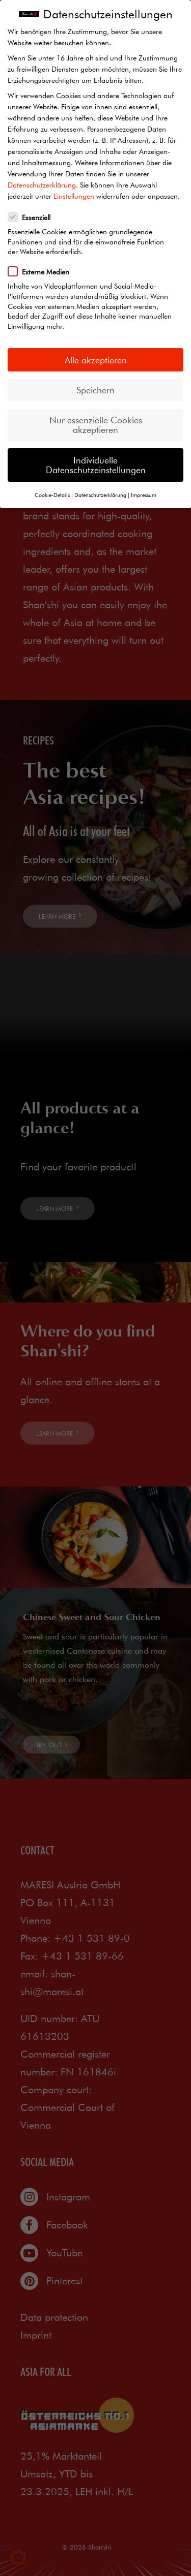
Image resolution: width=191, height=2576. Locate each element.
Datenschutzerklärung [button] (100, 495)
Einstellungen (73, 196)
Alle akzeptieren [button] (96, 360)
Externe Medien (42, 271)
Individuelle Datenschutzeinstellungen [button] (96, 465)
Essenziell (33, 217)
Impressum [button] (143, 495)
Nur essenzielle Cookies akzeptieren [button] (95, 425)
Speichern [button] (95, 390)
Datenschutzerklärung (42, 185)
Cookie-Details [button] (52, 495)
